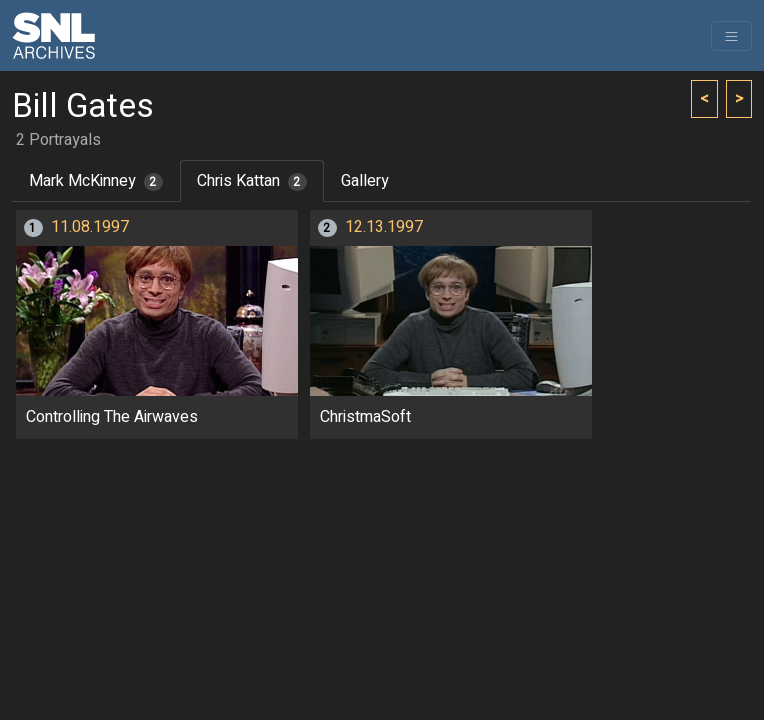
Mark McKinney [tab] (96, 181)
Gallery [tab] (365, 181)
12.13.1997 (384, 227)
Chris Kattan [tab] (252, 181)
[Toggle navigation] (731, 36)
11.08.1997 (90, 227)
